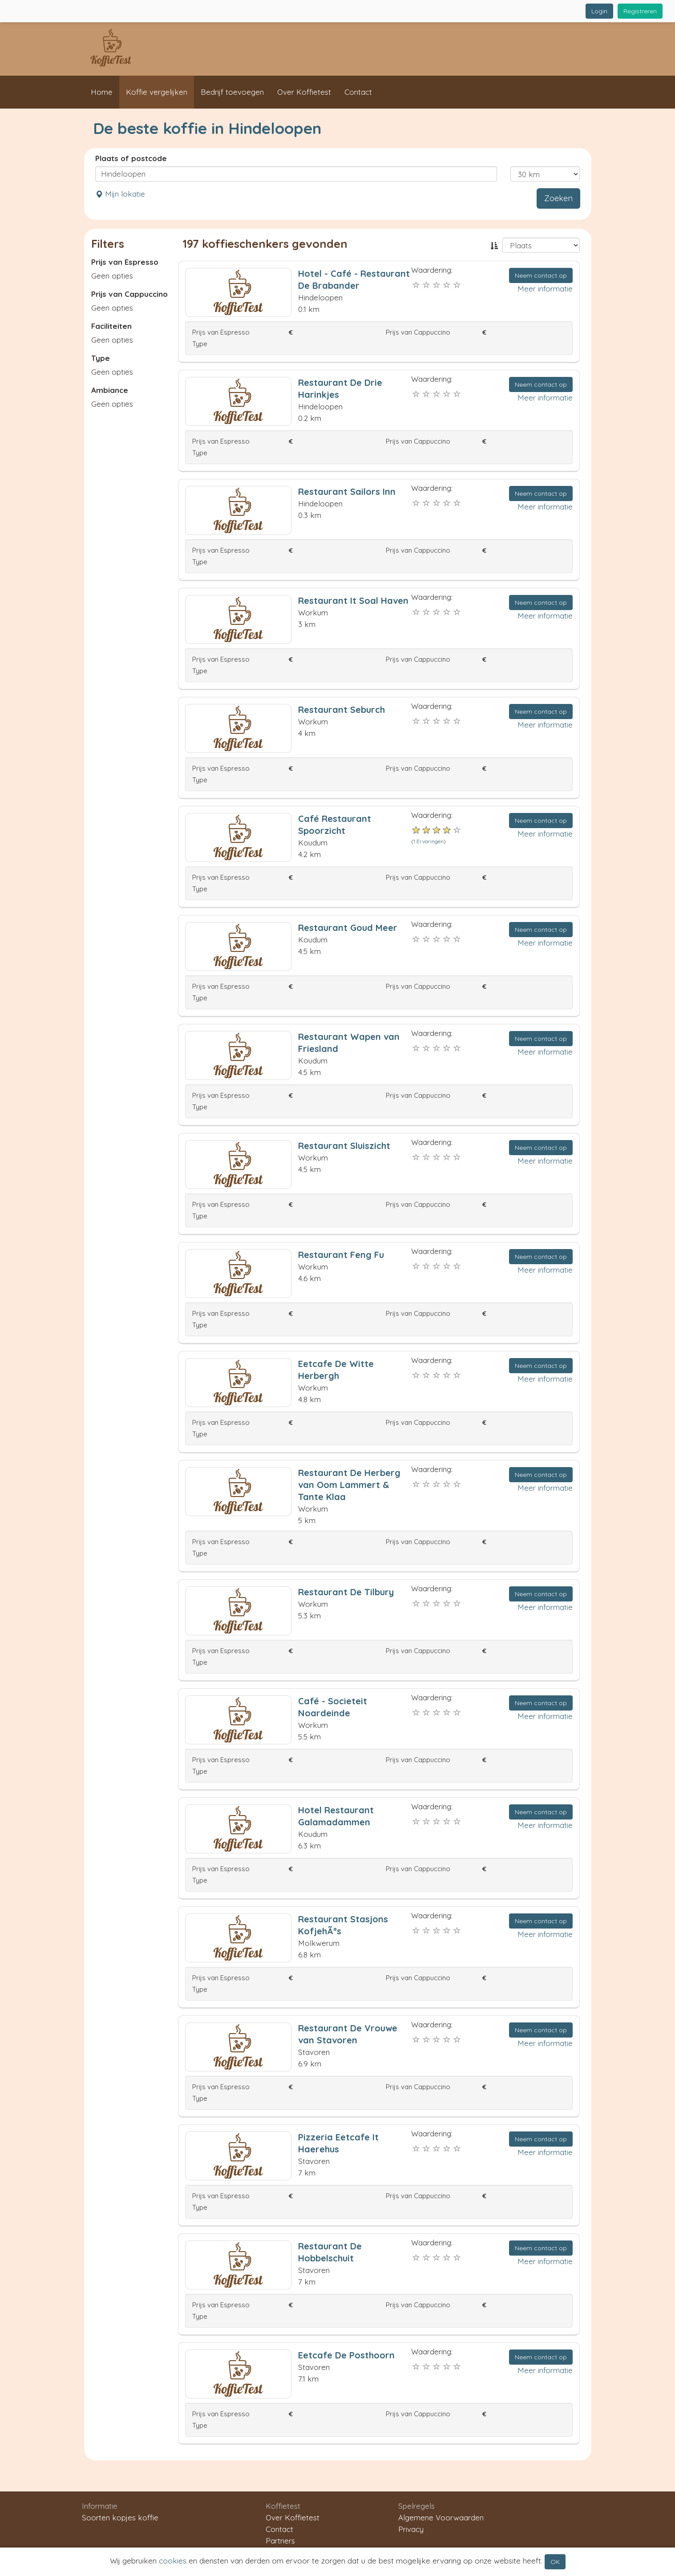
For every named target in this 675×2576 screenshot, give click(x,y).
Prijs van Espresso (124, 262)
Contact (358, 92)
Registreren (640, 11)
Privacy (411, 2529)
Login (599, 11)
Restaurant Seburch (341, 709)
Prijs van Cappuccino (129, 294)
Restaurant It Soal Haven (353, 600)
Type (100, 358)
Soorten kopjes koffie (120, 2517)
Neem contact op (541, 275)
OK (555, 2562)
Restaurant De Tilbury (346, 1591)
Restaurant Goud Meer (347, 927)
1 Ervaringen (428, 841)
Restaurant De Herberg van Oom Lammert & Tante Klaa (349, 1484)
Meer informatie (545, 288)
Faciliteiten (111, 326)
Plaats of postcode (131, 158)
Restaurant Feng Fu (341, 1254)
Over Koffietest (304, 92)
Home (102, 92)
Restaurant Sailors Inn (347, 491)
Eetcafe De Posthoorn (346, 2355)
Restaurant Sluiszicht (344, 1145)
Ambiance (109, 390)
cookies (172, 2560)
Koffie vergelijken (156, 92)
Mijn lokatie (120, 193)
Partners (280, 2540)
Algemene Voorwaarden (441, 2517)
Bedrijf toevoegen (232, 92)
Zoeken (558, 198)
